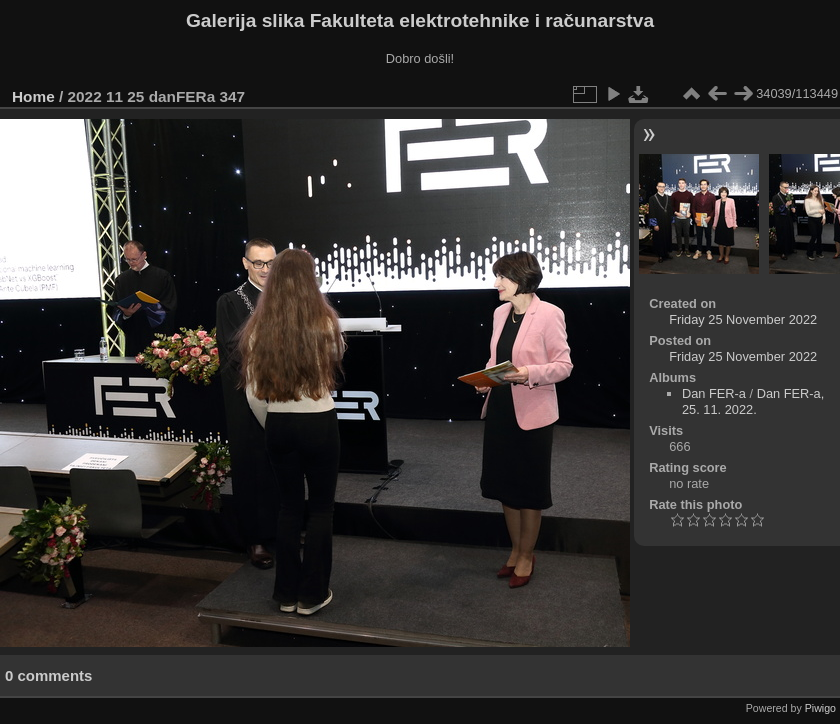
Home (33, 96)
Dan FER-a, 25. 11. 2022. (753, 401)
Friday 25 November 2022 (743, 319)
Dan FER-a (714, 393)
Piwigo (820, 708)
